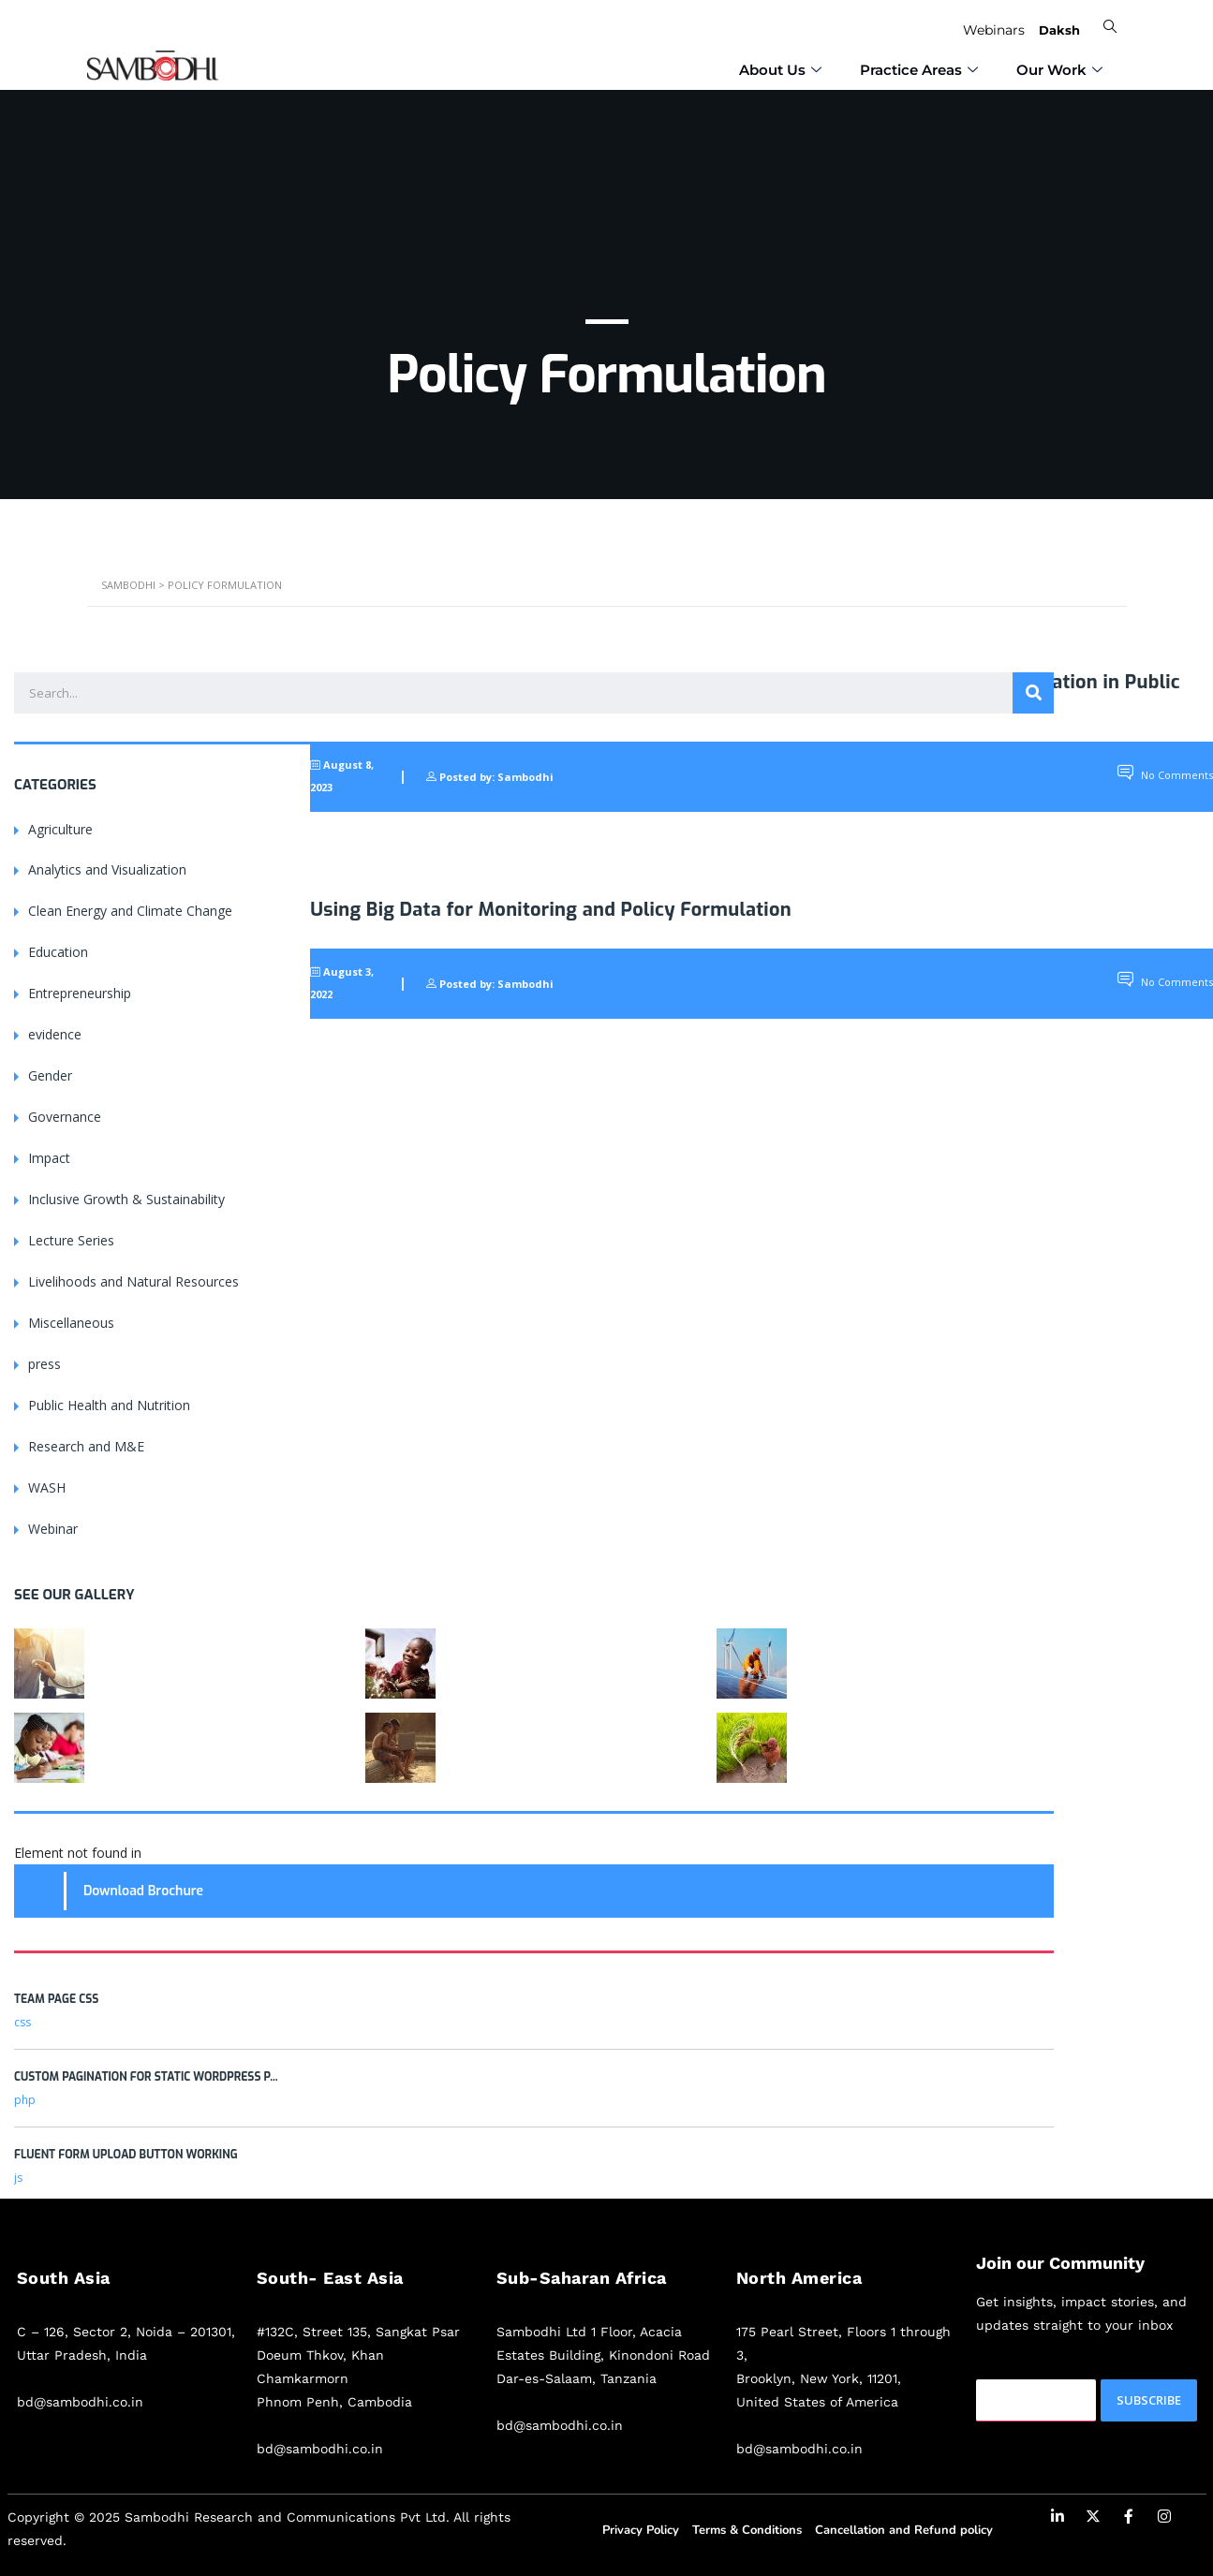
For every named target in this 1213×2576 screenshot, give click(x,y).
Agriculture (60, 828)
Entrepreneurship (79, 993)
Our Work (1061, 65)
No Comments (1165, 775)
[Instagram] (1164, 2520)
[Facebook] (1129, 2520)
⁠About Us (782, 65)
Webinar (53, 1529)
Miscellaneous (71, 1323)
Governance (64, 1117)
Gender (50, 1075)
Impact (49, 1158)
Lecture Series (71, 1240)
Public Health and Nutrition (109, 1405)
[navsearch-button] (1108, 27)
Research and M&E (86, 1446)
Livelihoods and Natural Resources (133, 1281)
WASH (47, 1487)
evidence (54, 1034)
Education (58, 952)
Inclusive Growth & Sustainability (126, 1199)
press (44, 1364)
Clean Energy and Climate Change (130, 911)
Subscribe (1149, 2400)
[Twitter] (1093, 2520)
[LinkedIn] (1057, 2520)
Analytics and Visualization (107, 869)
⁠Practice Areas (921, 65)
